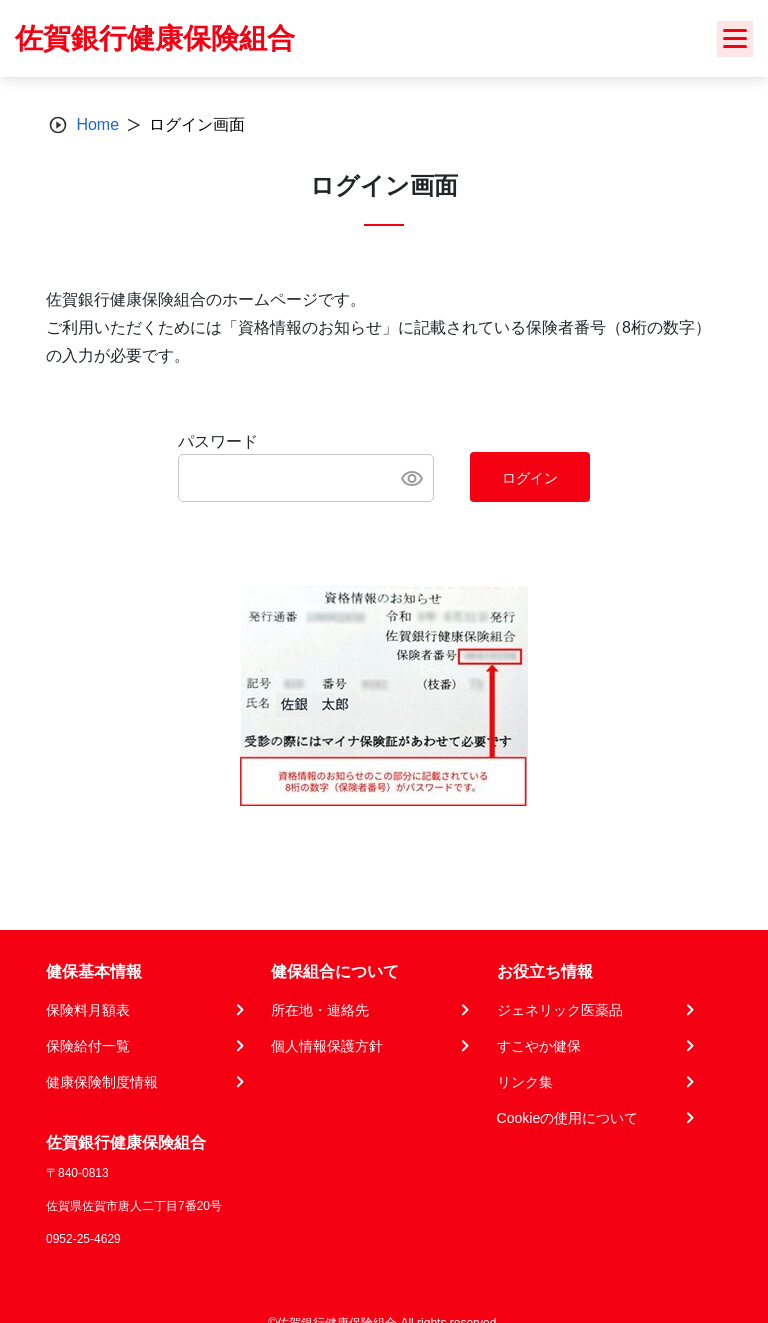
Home (97, 124)
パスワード (218, 441)
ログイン (530, 478)
